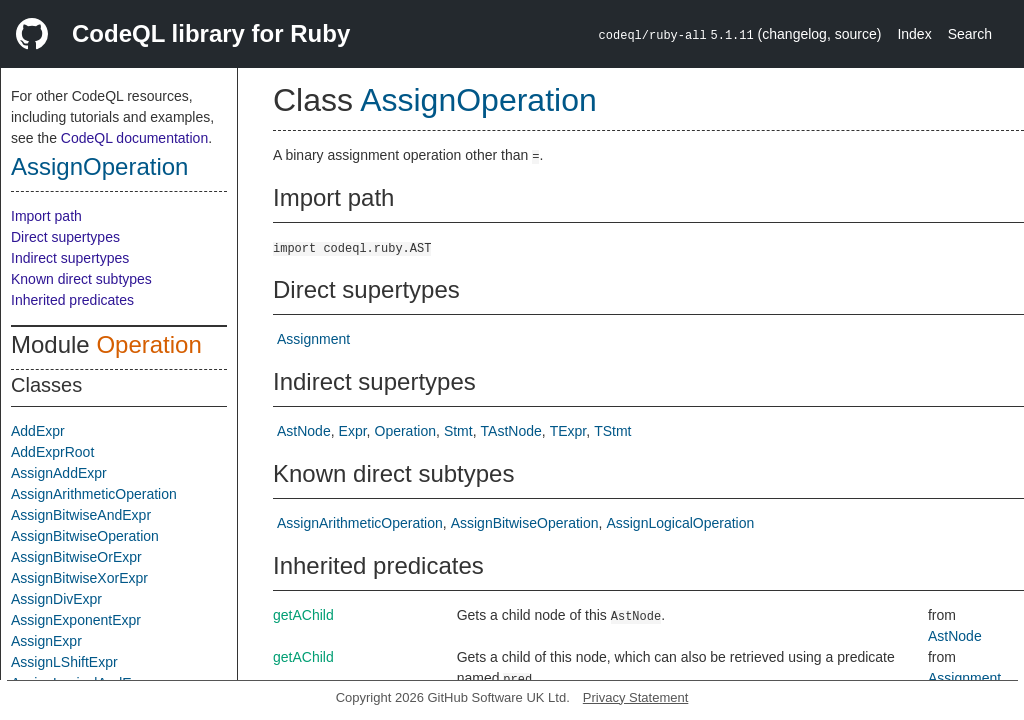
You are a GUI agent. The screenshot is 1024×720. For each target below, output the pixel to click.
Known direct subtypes (81, 279)
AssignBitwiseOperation (85, 536)
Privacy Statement (636, 697)
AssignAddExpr (59, 473)
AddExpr (38, 431)
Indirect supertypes (70, 258)
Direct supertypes (65, 237)
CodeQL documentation (134, 138)
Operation (148, 344)
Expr (353, 431)
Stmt (458, 431)
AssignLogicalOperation (680, 523)
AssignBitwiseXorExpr (79, 578)
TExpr (568, 431)
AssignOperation (99, 166)
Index (914, 34)
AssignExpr (46, 641)
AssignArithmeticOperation (94, 494)
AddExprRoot (52, 452)
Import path (46, 216)
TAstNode (511, 431)
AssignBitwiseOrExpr (76, 557)
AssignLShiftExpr (64, 662)
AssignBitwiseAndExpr (81, 515)
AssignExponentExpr (76, 620)
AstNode (304, 431)
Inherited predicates (72, 300)
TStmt (612, 431)
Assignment (313, 339)
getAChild (303, 615)
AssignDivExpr (56, 599)
